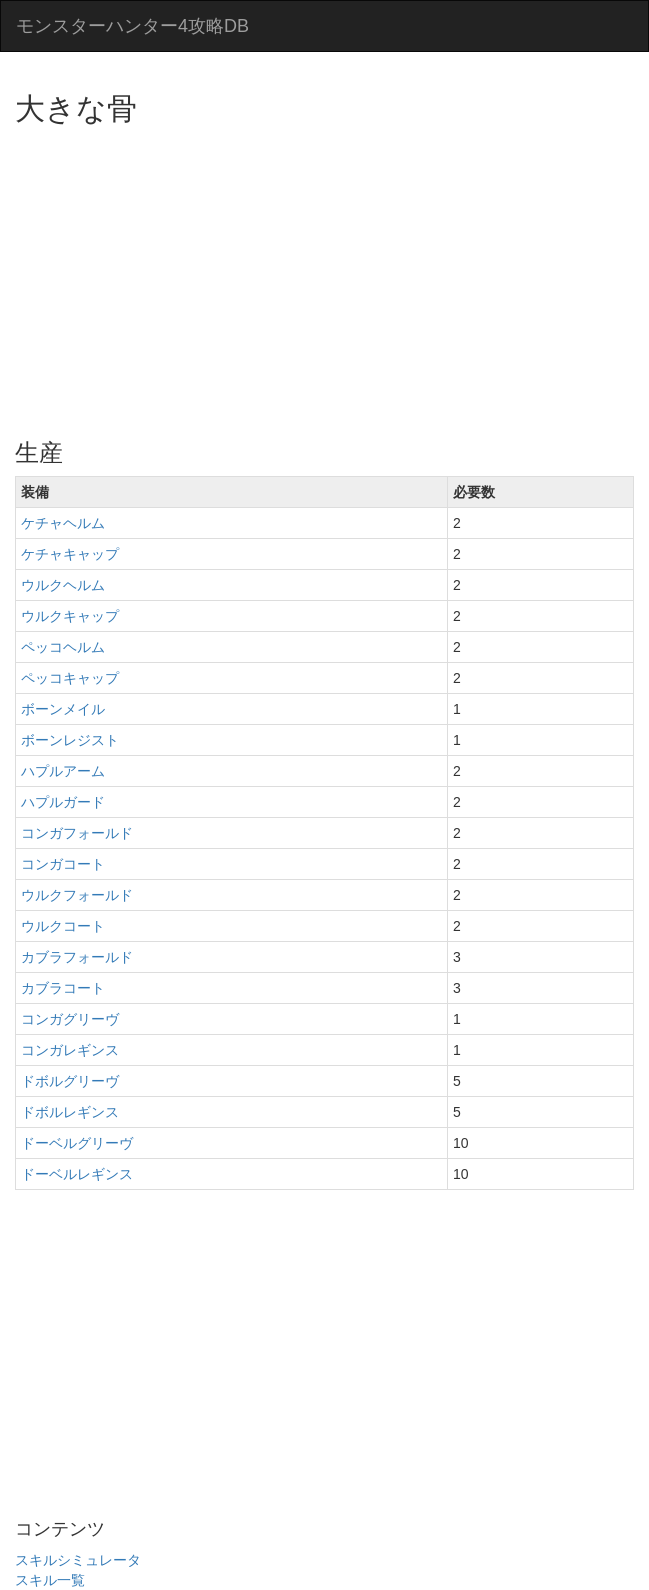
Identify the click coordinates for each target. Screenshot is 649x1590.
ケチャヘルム (63, 523)
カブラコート (63, 988)
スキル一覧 (50, 1580)
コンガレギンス (70, 1050)
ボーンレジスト (70, 740)
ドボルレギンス (70, 1112)
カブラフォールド (77, 957)
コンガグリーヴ (70, 1019)
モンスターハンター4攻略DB (132, 26)
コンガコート (63, 864)
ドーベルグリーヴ (77, 1143)
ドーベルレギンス (77, 1174)
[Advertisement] (332, 275)
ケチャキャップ (70, 554)
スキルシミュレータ (78, 1560)
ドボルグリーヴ (70, 1081)
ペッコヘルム (63, 647)
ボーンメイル (63, 709)
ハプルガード (63, 802)
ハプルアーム (63, 771)
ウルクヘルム (63, 585)
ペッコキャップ (70, 678)
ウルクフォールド (77, 895)
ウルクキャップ (70, 616)
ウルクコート (63, 926)
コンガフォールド (77, 833)
